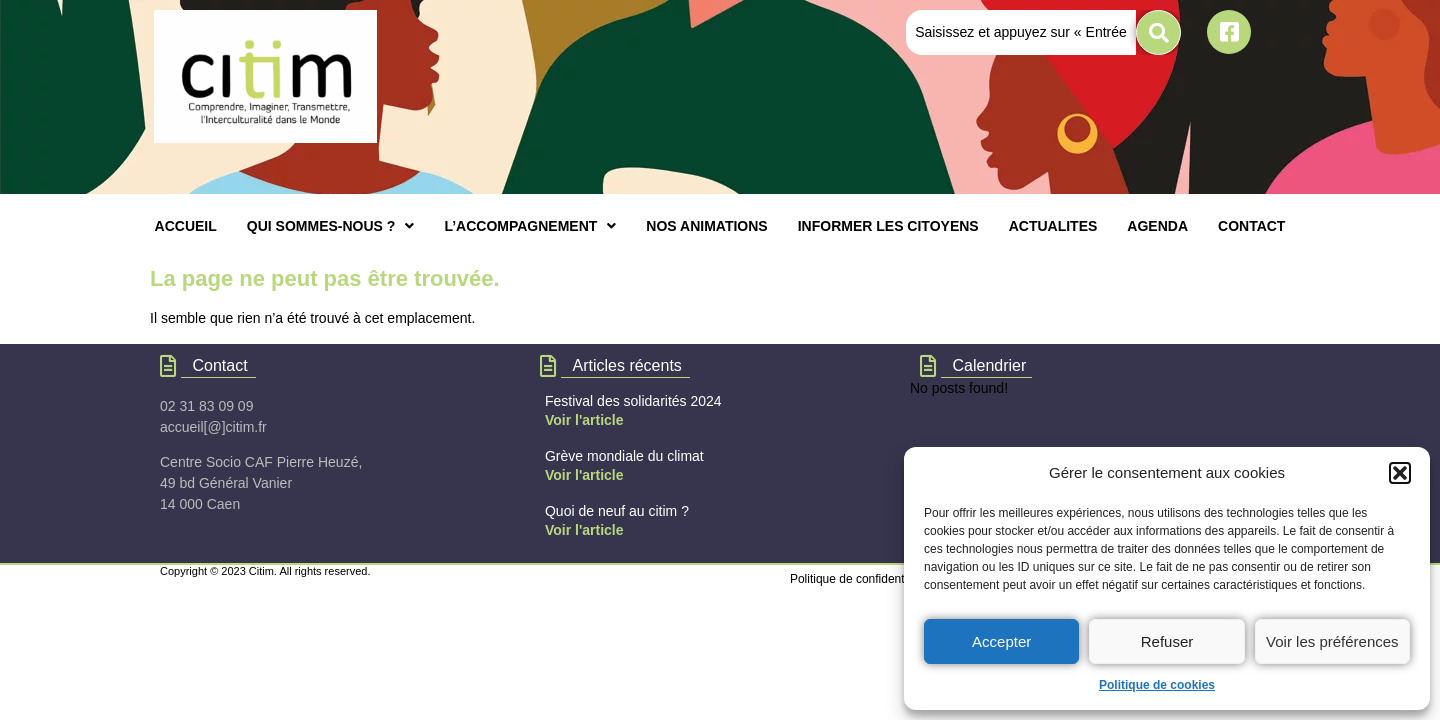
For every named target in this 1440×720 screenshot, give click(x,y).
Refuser (1167, 641)
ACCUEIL (186, 226)
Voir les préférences (1332, 641)
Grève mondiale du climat (624, 456)
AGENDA (1157, 226)
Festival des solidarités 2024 (633, 401)
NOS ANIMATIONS (706, 226)
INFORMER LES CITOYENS (888, 226)
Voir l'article (584, 420)
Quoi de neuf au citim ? (617, 511)
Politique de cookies (1157, 685)
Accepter (1001, 641)
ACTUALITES (1053, 226)
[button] (1400, 473)
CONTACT (1251, 226)
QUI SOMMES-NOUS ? (331, 226)
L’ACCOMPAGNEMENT (530, 226)
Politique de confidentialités (862, 579)
